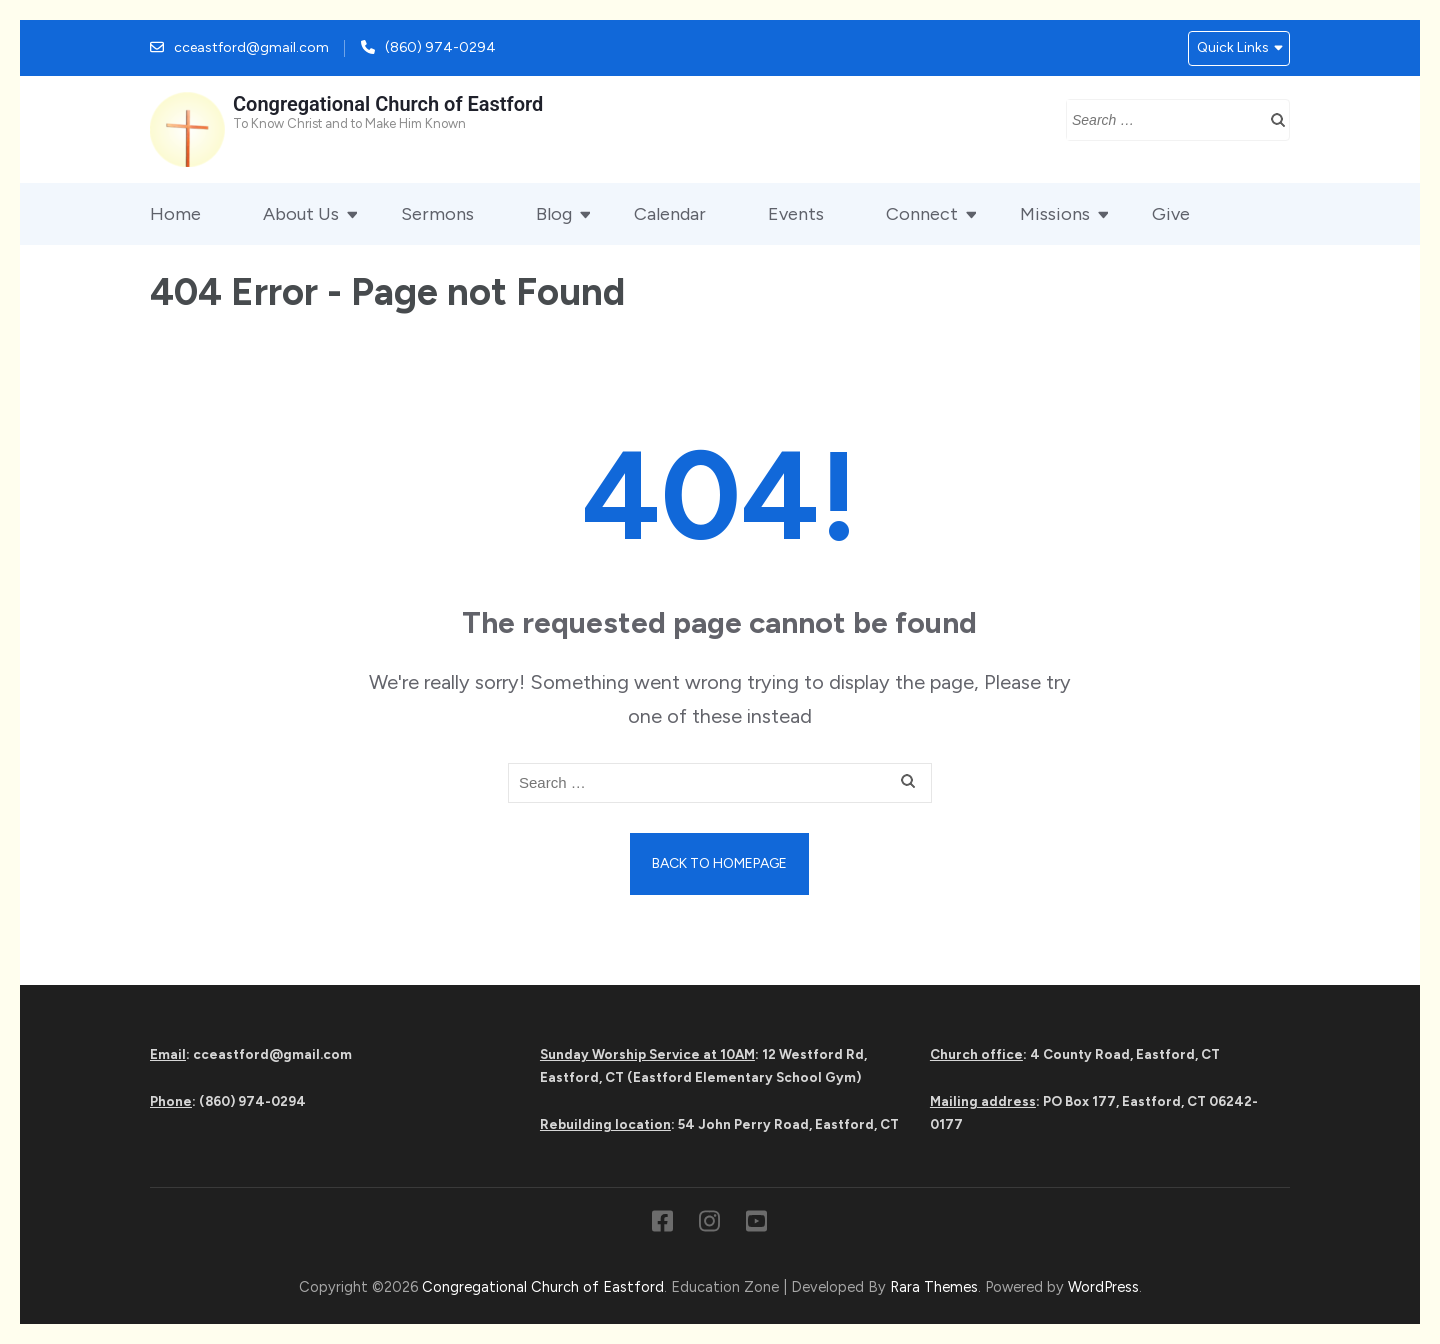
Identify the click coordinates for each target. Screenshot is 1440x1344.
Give (1171, 214)
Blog (554, 214)
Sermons (437, 214)
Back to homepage (719, 863)
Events (796, 214)
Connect (922, 214)
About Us (301, 214)
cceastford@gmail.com (251, 47)
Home (175, 214)
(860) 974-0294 (440, 47)
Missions (1055, 214)
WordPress (1103, 1287)
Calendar (670, 214)
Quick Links (1233, 47)
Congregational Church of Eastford (388, 104)
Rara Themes (934, 1287)
